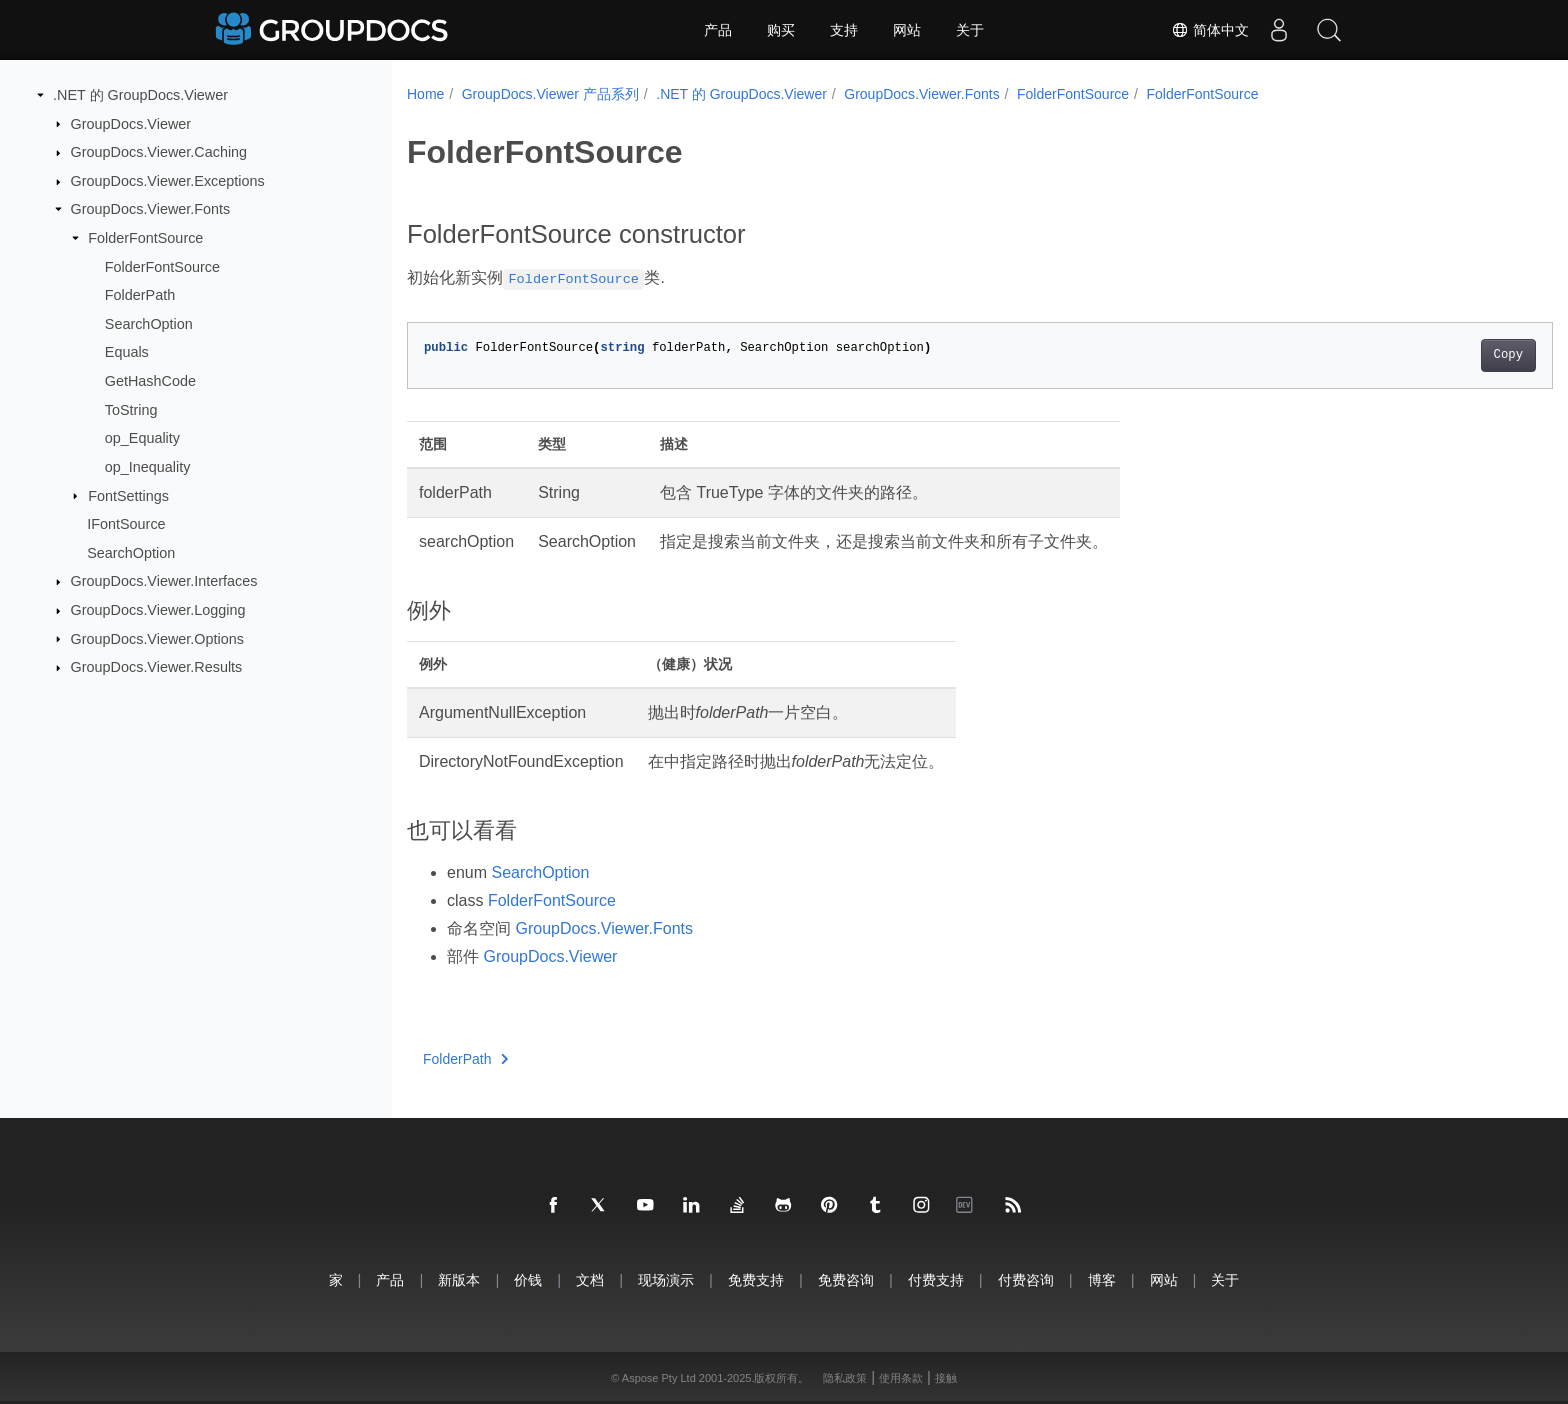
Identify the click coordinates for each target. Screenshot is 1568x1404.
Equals (127, 352)
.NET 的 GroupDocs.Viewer (140, 95)
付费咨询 (1026, 1279)
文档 (590, 1279)
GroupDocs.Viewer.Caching (159, 152)
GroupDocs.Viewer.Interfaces (164, 581)
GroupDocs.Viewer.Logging (158, 610)
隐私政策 (845, 1378)
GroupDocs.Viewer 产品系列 (550, 94)
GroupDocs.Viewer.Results (157, 667)
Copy (1429, 355)
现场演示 (666, 1279)
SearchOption (149, 324)
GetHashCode (150, 381)
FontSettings (128, 495)
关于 (970, 30)
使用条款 (901, 1378)
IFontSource (126, 524)
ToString (131, 410)
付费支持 (936, 1279)
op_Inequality (148, 467)
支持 (844, 30)
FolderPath (140, 295)
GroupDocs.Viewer (131, 123)
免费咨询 (846, 1279)
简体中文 (1210, 30)
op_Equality (142, 438)
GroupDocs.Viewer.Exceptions (168, 181)
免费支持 (756, 1279)
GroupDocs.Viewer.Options (157, 638)
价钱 (528, 1279)
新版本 (459, 1279)
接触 (946, 1378)
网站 (907, 30)
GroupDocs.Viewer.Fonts (151, 209)
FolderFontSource (145, 238)
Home (425, 94)
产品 (718, 30)
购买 (781, 30)
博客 (1102, 1279)
